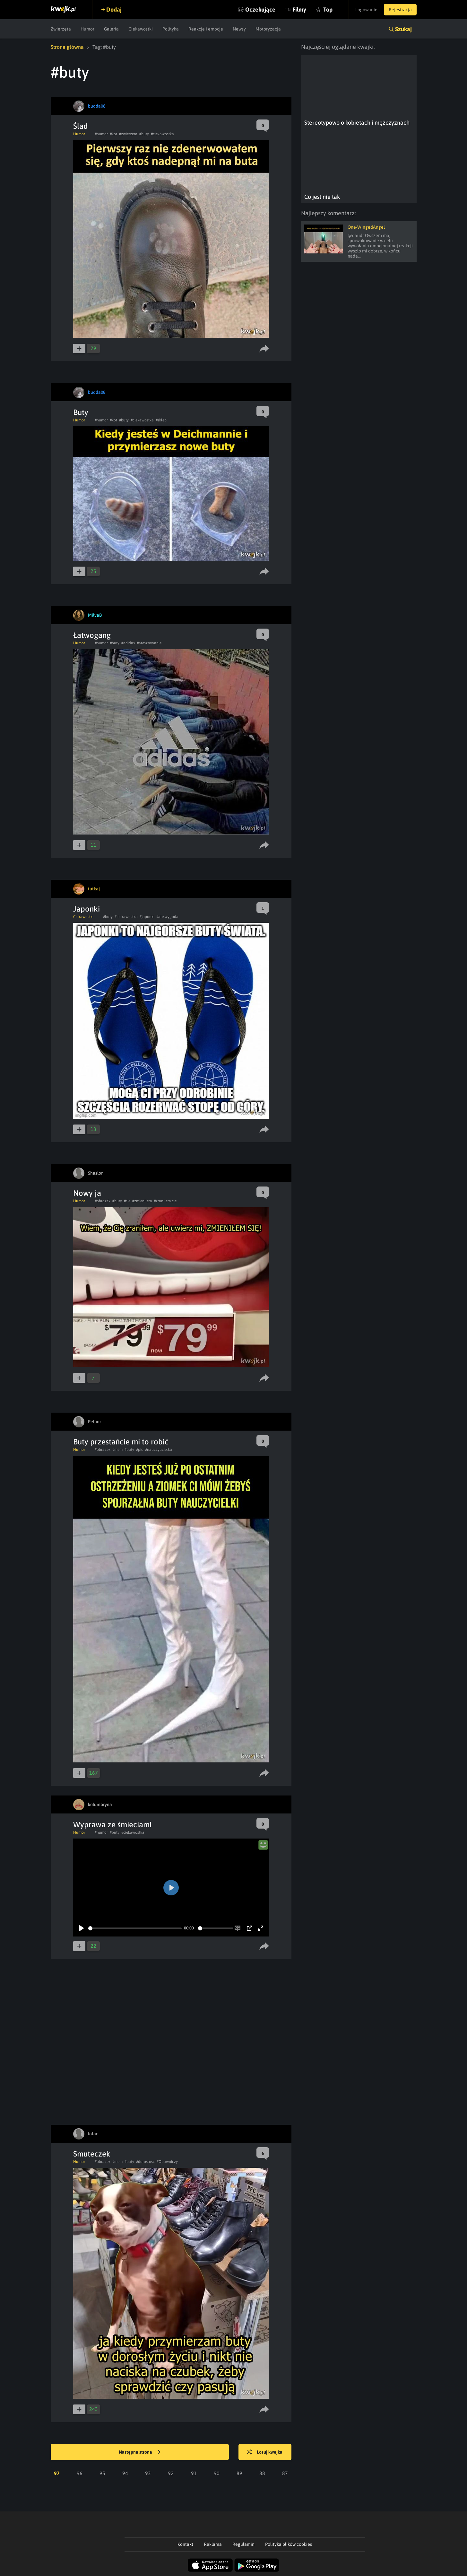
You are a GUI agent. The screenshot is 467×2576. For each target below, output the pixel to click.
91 (194, 2473)
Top (328, 9)
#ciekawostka (162, 134)
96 (79, 2473)
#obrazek (102, 1201)
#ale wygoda (167, 916)
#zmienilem (142, 1201)
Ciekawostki (140, 28)
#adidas (128, 643)
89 (239, 2473)
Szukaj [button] (403, 29)
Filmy (299, 9)
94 (125, 2473)
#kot (113, 134)
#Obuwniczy (167, 2161)
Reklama (213, 2544)
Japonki (86, 908)
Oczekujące (260, 9)
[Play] (81, 1928)
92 (171, 2473)
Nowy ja (87, 1193)
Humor (87, 28)
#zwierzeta (128, 134)
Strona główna (67, 47)
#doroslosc (145, 2161)
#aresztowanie (149, 643)
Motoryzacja (268, 28)
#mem (117, 1449)
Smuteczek (91, 2153)
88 (262, 2473)
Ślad (80, 126)
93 (148, 2473)
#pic (139, 1449)
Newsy (239, 28)
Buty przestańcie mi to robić (121, 1441)
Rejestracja (400, 9)
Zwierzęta (61, 28)
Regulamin (243, 2544)
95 (102, 2473)
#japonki (147, 916)
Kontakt (185, 2544)
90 (217, 2473)
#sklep (161, 420)
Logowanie (366, 9)
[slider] (135, 1928)
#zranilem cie (165, 1201)
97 (57, 2473)
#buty (144, 134)
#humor (101, 134)
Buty (80, 412)
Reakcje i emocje (205, 28)
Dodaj (114, 9)
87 (285, 2473)
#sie (127, 1201)
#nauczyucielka (158, 1449)
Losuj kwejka (264, 2452)
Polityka (170, 28)
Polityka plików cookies (288, 2544)
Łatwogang (92, 635)
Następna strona (139, 2452)
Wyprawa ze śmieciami (112, 1824)
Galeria (111, 28)
